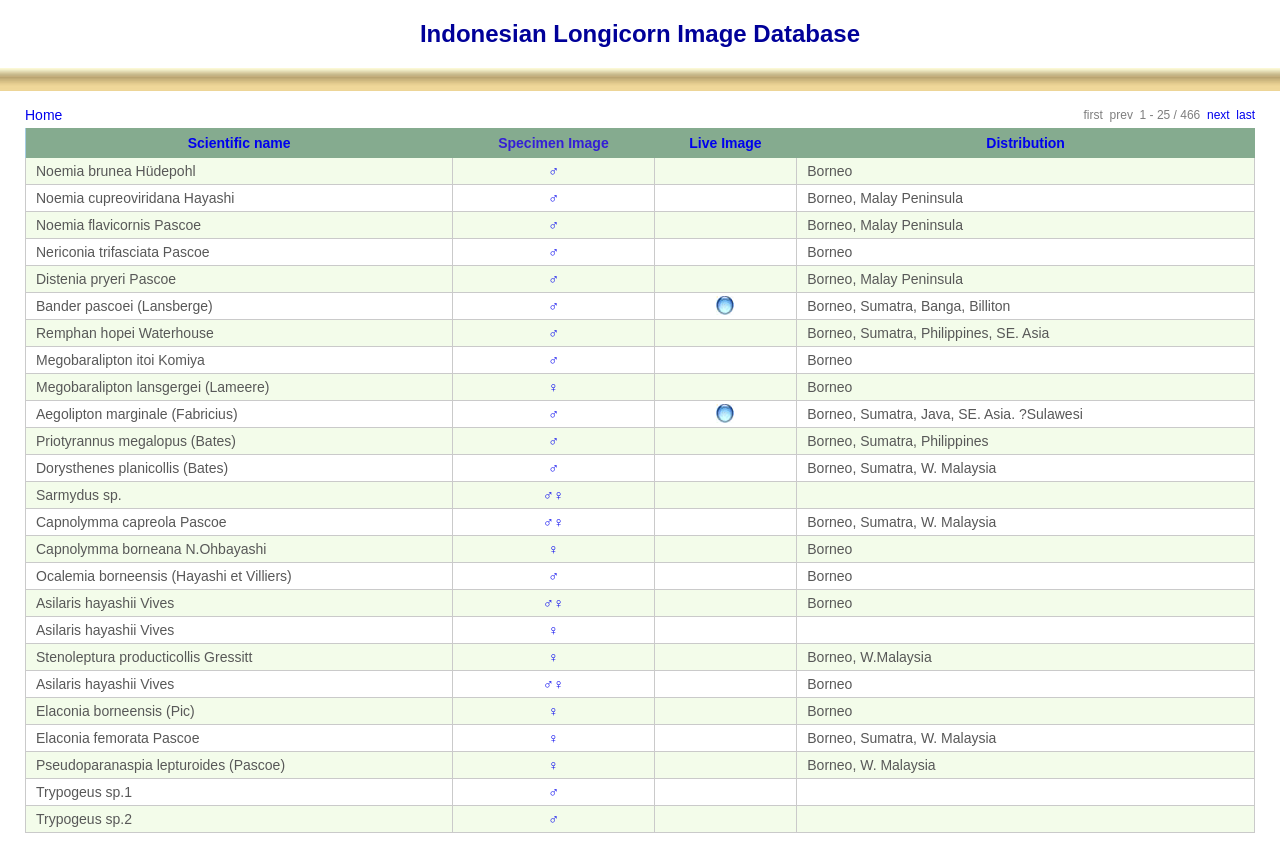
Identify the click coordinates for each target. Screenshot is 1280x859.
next (1218, 115)
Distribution (1025, 143)
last (1245, 115)
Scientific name (239, 143)
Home (43, 115)
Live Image (725, 143)
